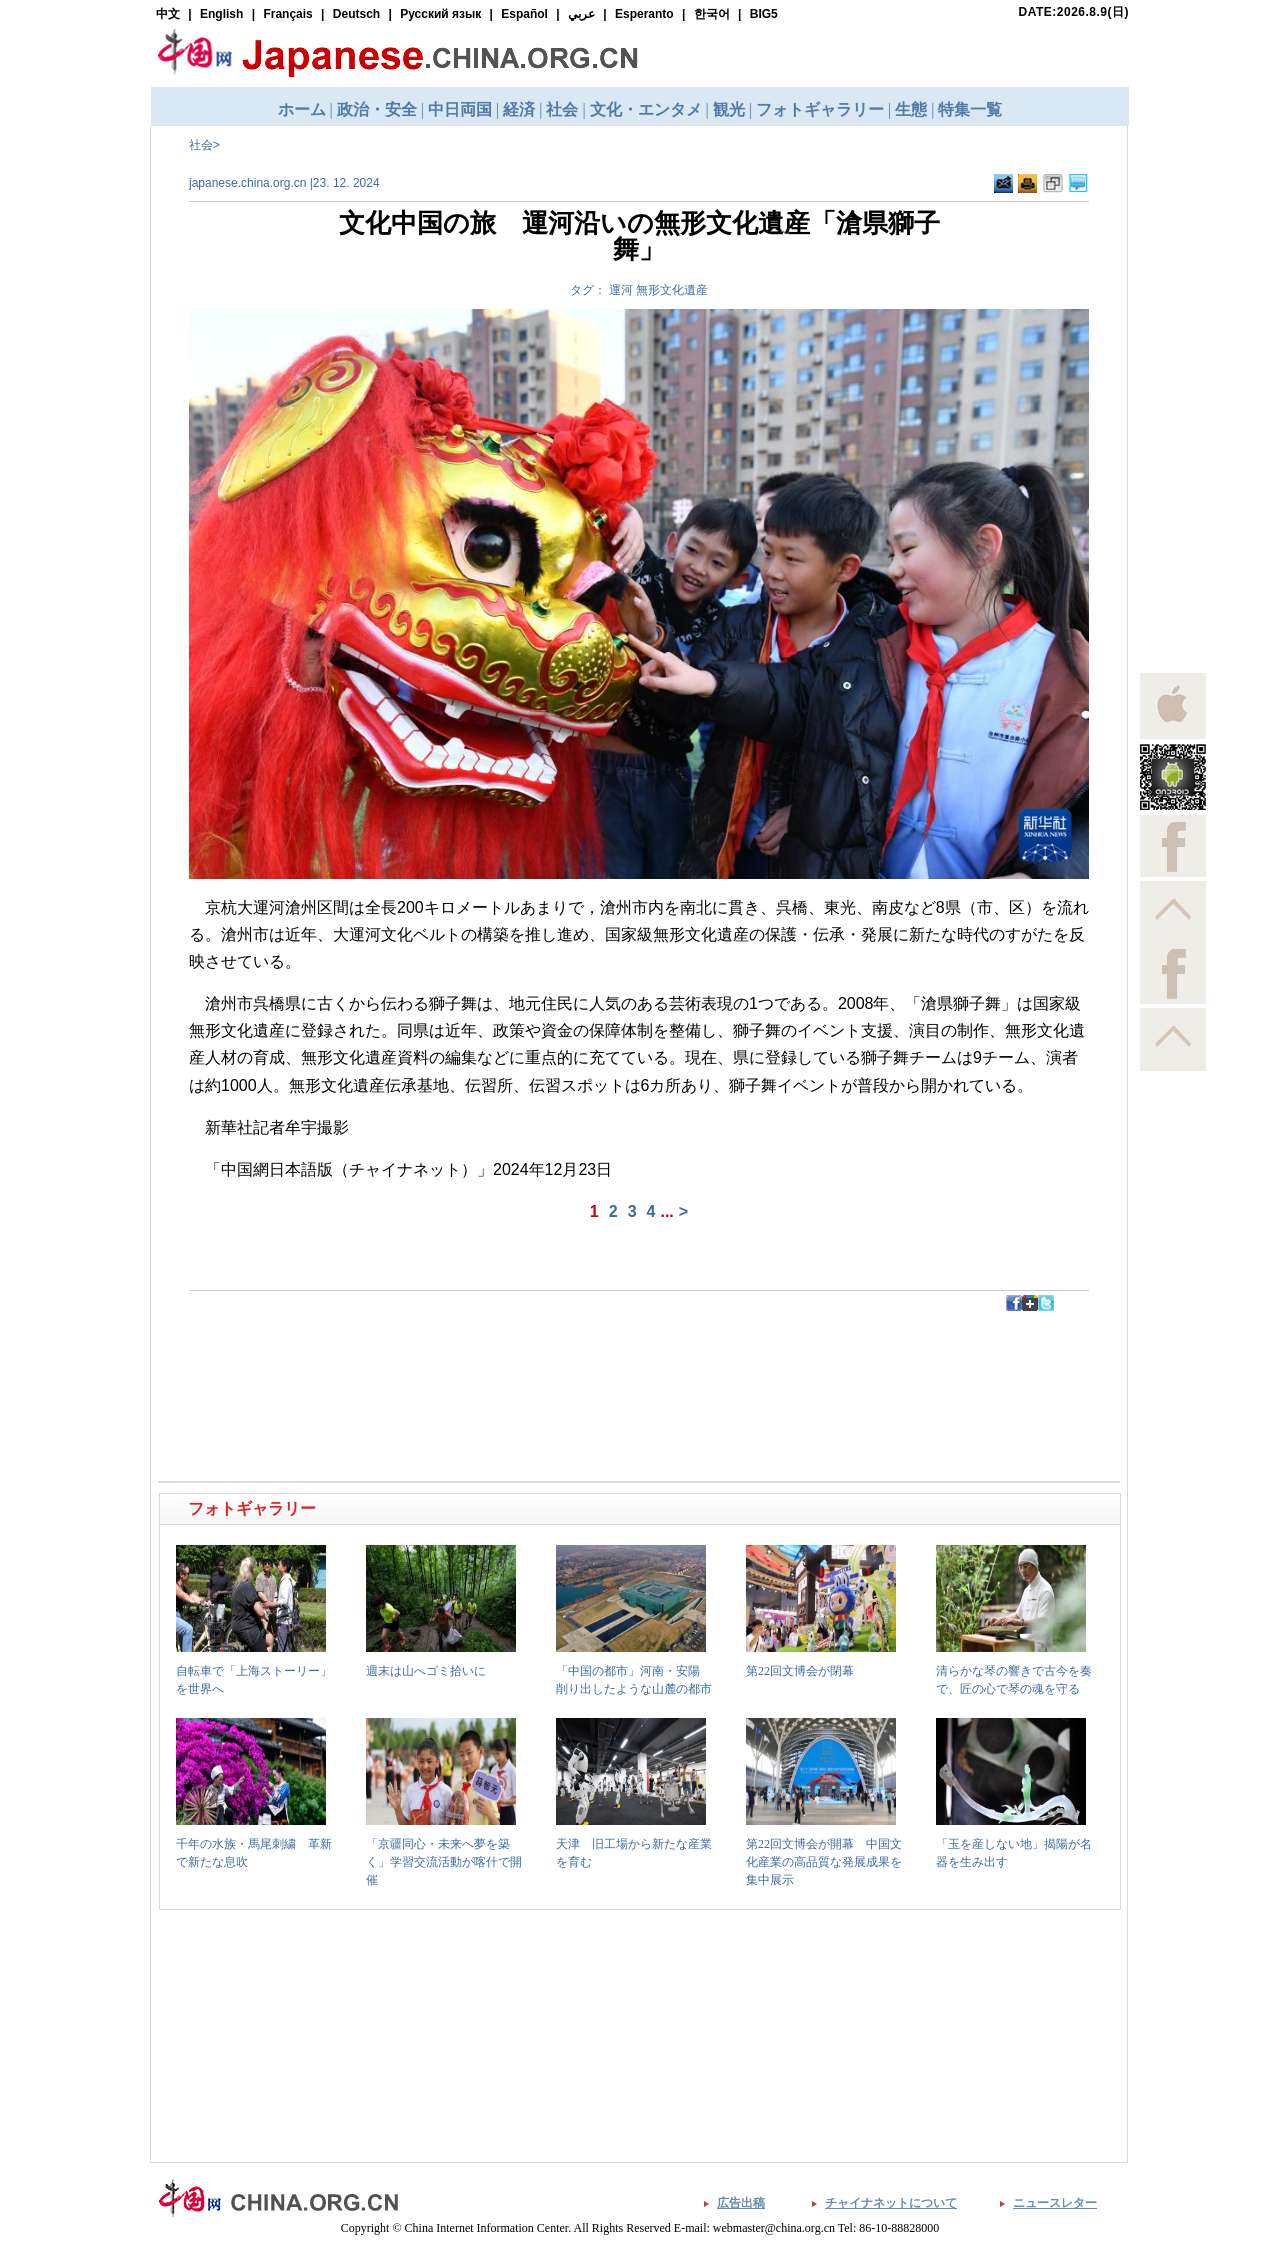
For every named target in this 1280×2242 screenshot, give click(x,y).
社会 (201, 145)
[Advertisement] (401, 1356)
